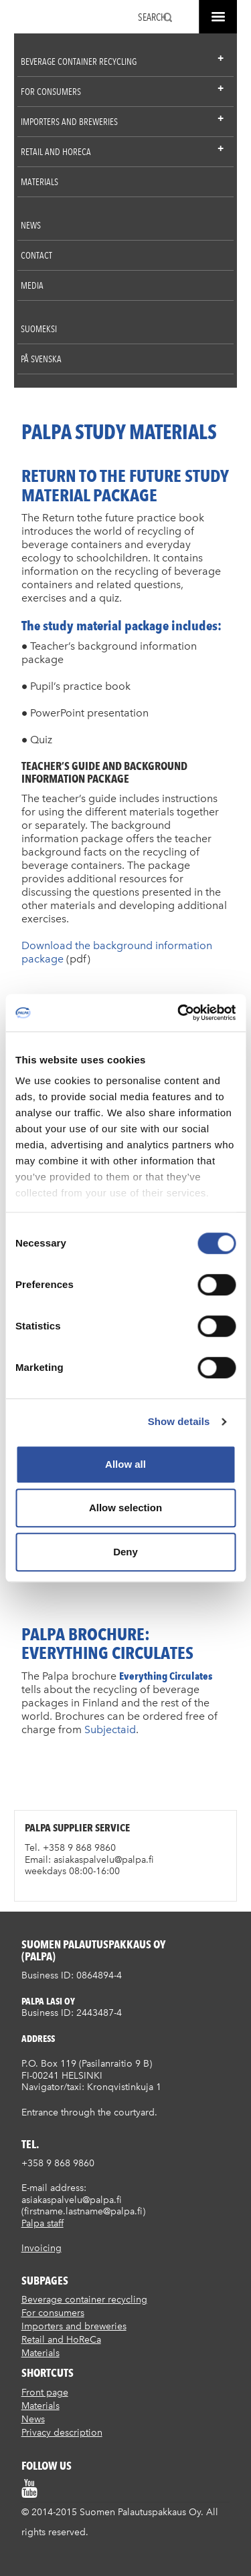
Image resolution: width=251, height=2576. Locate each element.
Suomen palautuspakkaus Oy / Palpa (35, 19)
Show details (179, 1421)
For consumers (51, 91)
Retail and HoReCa (56, 151)
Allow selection (125, 1507)
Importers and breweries (69, 121)
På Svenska (41, 359)
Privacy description (61, 2432)
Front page (44, 2392)
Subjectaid (110, 1729)
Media (32, 285)
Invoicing (41, 2248)
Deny (125, 1551)
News (31, 225)
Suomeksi (39, 329)
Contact (36, 255)
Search (152, 17)
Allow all (125, 1464)
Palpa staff (42, 2223)
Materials (39, 181)
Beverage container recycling (79, 61)
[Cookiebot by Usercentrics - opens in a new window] (179, 1012)
